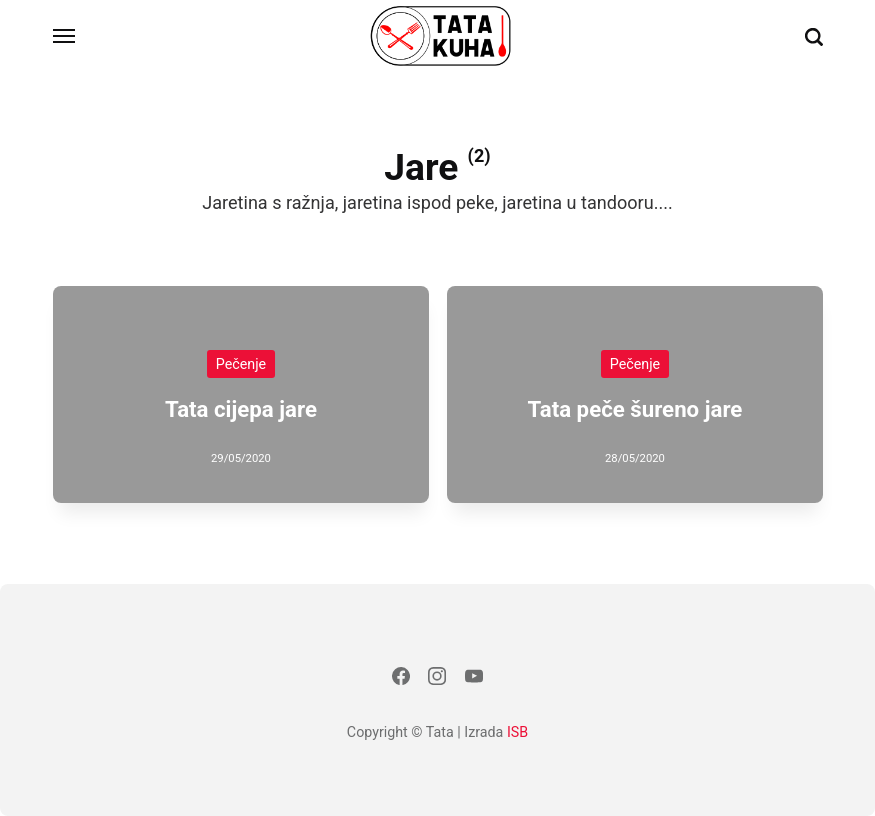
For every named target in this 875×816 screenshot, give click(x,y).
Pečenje (240, 363)
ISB (517, 732)
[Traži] (814, 36)
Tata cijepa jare (240, 408)
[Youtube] (474, 679)
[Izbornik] (65, 36)
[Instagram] (437, 679)
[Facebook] (401, 679)
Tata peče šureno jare (634, 408)
